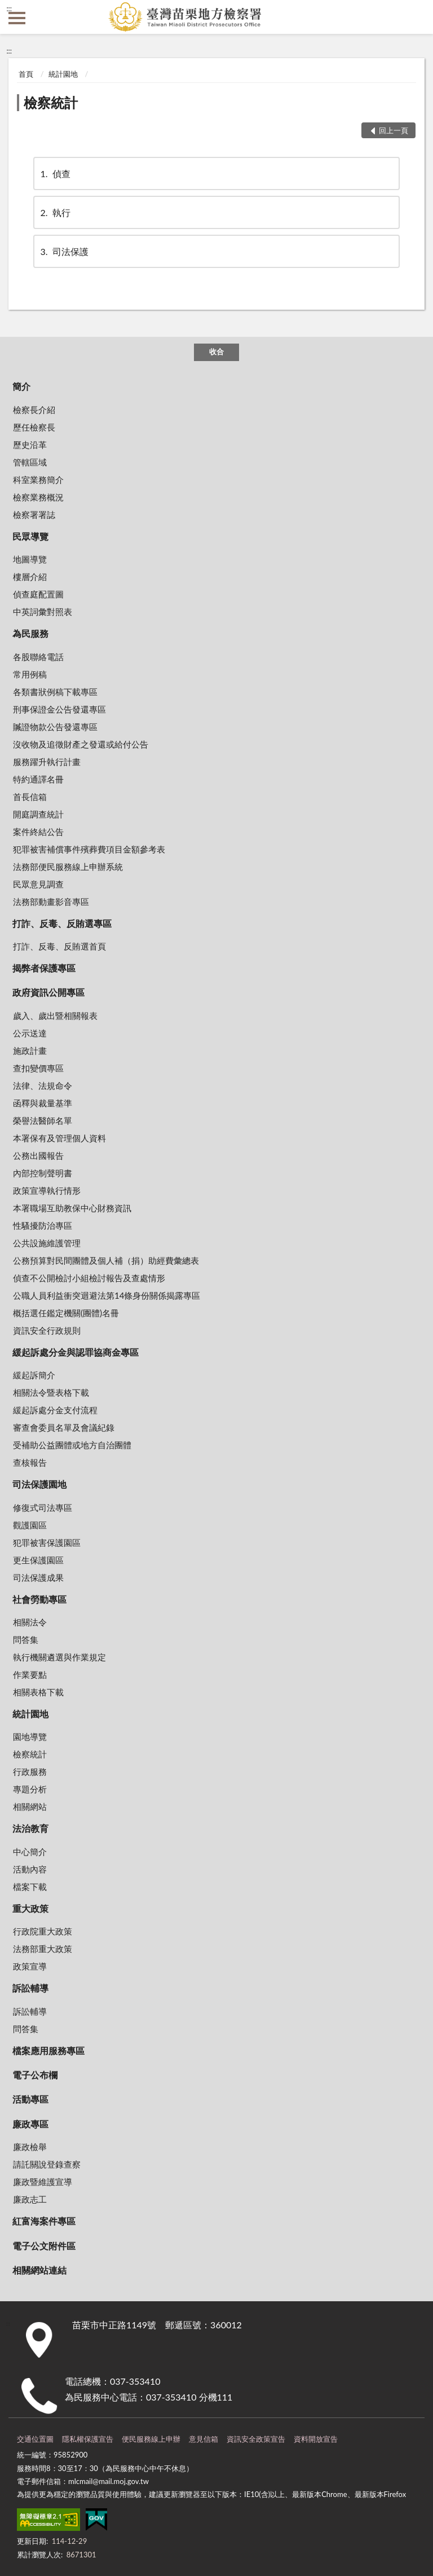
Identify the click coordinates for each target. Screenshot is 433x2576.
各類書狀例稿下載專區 (55, 692)
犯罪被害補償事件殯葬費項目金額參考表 (89, 849)
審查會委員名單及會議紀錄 (63, 1427)
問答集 (25, 1639)
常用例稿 (30, 674)
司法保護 (64, 251)
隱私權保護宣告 (87, 2438)
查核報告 (30, 1462)
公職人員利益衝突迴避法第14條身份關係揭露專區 (106, 1295)
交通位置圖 (35, 2438)
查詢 (416, 17)
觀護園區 (30, 1525)
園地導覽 (30, 1736)
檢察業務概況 (38, 497)
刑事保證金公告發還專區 (59, 709)
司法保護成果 (38, 1577)
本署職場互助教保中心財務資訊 (72, 1208)
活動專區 (30, 2099)
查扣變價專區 (38, 1068)
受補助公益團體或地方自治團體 (72, 1445)
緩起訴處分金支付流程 (55, 1410)
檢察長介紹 (34, 410)
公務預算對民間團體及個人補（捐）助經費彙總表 (106, 1260)
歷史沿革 (30, 444)
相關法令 (30, 1622)
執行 (54, 212)
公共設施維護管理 (47, 1243)
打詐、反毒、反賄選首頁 (59, 946)
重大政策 (30, 1908)
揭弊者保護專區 (44, 967)
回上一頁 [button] (393, 130)
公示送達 (30, 1033)
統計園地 (63, 73)
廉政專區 (30, 2123)
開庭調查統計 (38, 814)
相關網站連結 (39, 2270)
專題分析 (30, 1789)
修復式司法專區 (42, 1507)
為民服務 (30, 633)
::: (9, 8)
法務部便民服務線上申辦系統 (68, 866)
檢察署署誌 (34, 514)
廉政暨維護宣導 (42, 2182)
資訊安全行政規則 (47, 1330)
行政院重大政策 (42, 1931)
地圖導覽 (30, 559)
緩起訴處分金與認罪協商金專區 (75, 1352)
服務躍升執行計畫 (47, 762)
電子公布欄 (35, 2074)
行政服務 (30, 1771)
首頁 (26, 73)
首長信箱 (30, 797)
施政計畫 (30, 1050)
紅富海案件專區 (44, 2220)
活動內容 (30, 1869)
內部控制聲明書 (42, 1173)
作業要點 (30, 1674)
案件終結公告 (38, 832)
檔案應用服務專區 (48, 2050)
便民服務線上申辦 (151, 2438)
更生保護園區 (38, 1560)
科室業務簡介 (38, 479)
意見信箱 (203, 2438)
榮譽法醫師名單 (42, 1120)
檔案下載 (30, 1887)
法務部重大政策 (42, 1949)
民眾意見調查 (38, 884)
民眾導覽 (30, 536)
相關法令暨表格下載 (51, 1392)
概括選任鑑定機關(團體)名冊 (66, 1313)
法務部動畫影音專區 (51, 901)
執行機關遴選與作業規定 (59, 1657)
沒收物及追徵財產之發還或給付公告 (80, 744)
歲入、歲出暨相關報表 (55, 1015)
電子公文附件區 (44, 2245)
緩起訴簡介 (34, 1375)
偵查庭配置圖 (38, 594)
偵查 (54, 173)
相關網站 (30, 1806)
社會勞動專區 (39, 1599)
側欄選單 (16, 18)
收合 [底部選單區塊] (216, 351)
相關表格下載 (38, 1692)
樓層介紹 (30, 577)
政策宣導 (30, 1966)
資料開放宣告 (316, 2438)
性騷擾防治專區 (42, 1225)
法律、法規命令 (42, 1085)
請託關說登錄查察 (47, 2164)
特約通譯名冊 (38, 779)
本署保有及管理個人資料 (59, 1138)
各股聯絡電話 (38, 657)
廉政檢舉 (30, 2147)
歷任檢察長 (34, 427)
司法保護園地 (39, 1484)
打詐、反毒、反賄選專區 (62, 923)
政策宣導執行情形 (47, 1190)
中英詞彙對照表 (42, 611)
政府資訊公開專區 (48, 992)
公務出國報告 (38, 1155)
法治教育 (30, 1828)
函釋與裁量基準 (42, 1103)
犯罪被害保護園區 (47, 1542)
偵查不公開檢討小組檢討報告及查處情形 (89, 1278)
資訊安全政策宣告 (256, 2438)
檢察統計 (51, 102)
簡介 (21, 386)
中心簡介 (30, 1852)
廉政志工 (30, 2199)
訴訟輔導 (30, 1987)
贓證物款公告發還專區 (55, 727)
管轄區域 (30, 462)
